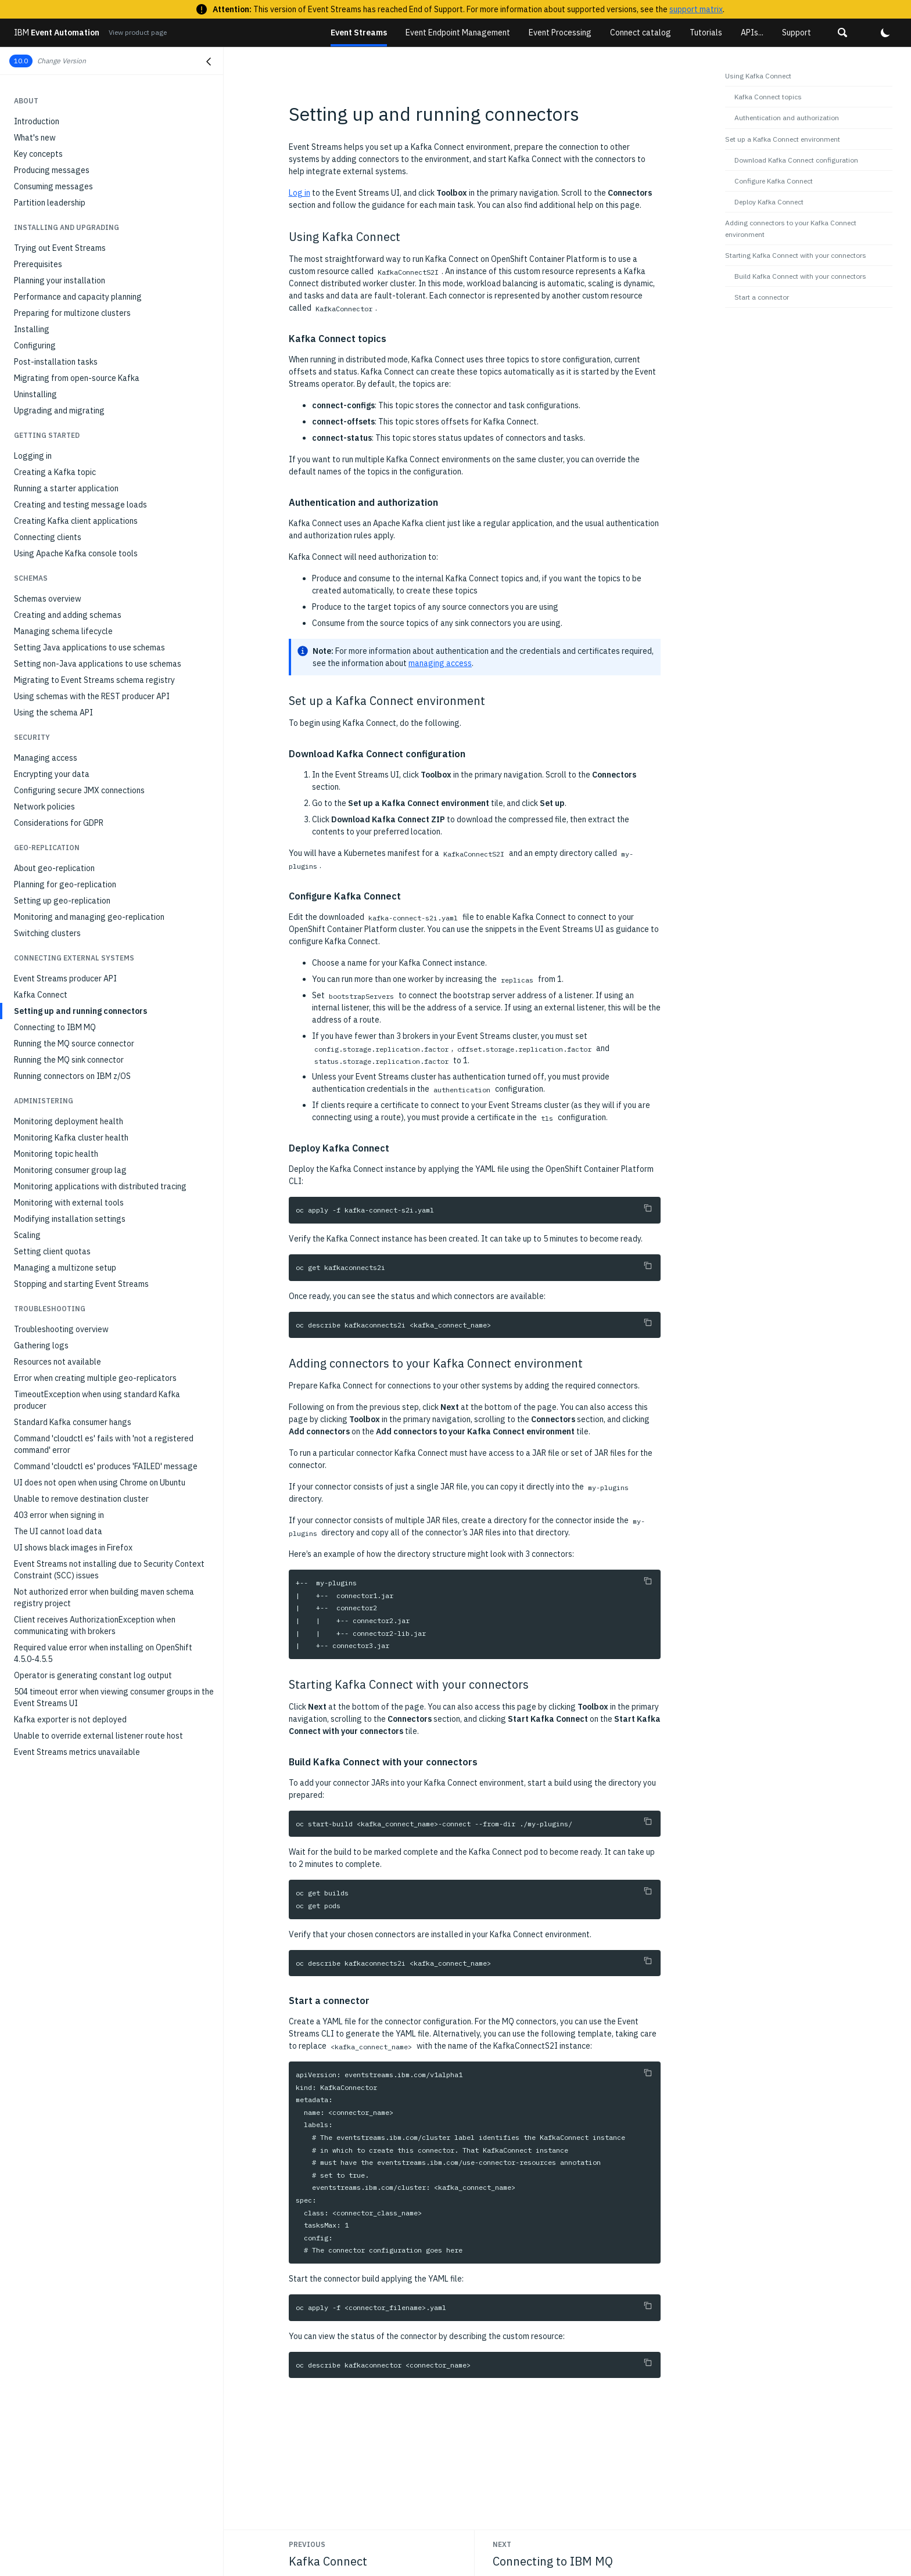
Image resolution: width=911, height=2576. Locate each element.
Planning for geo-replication (65, 884)
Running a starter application (66, 488)
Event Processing (560, 32)
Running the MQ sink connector (69, 1060)
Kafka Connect (40, 995)
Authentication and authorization (786, 117)
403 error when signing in (59, 1515)
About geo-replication (54, 868)
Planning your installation (59, 280)
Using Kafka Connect (758, 75)
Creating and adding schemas (67, 615)
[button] (842, 32)
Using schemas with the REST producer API (92, 696)
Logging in (33, 456)
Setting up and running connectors (80, 1011)
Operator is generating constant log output (93, 1675)
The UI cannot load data (58, 1531)
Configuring (35, 345)
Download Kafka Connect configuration (796, 160)
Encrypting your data (51, 774)
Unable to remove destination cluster (81, 1499)
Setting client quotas (52, 1251)
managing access (440, 663)
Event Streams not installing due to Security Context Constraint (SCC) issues (109, 1570)
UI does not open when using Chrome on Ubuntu (99, 1482)
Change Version (61, 60)
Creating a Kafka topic (55, 472)
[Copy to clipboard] (648, 1208)
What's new (35, 137)
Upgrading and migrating (59, 410)
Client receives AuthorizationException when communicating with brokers (94, 1625)
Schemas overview (47, 598)
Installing (31, 329)
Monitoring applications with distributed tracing (100, 1186)
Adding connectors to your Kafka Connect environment (790, 228)
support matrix (696, 9)
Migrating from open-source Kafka (76, 378)
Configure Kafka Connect (773, 181)
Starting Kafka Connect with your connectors (795, 255)
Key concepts (38, 154)
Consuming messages (53, 186)
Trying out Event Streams (60, 248)
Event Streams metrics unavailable (77, 1752)
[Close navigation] (208, 61)
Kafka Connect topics (768, 96)
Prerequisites (38, 264)
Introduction (36, 121)
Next (502, 2544)
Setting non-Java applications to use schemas (97, 664)
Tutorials (706, 32)
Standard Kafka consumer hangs (72, 1422)
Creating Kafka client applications (76, 521)
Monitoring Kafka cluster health (71, 1137)
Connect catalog (640, 32)
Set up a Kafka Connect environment (782, 139)
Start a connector (761, 297)
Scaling (27, 1235)
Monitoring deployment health (68, 1121)
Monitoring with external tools (69, 1202)
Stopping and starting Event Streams (81, 1284)
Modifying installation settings (69, 1219)
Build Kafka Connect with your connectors (800, 276)
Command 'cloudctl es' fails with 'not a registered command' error (103, 1444)
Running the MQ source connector (74, 1043)
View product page (138, 32)
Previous (307, 2544)
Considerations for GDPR (58, 823)
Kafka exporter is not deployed (70, 1719)
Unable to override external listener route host (98, 1735)
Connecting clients (47, 537)
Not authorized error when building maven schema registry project (104, 1597)
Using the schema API (53, 712)
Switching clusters (47, 933)
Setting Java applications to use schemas (89, 647)
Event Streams (359, 32)
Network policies (44, 806)
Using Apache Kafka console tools (76, 553)
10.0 (21, 60)
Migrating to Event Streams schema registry (94, 680)
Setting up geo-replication (62, 900)
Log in (299, 193)
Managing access (45, 758)
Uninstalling (35, 394)
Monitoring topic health (56, 1154)
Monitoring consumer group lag (70, 1170)
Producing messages (51, 170)
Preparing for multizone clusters (72, 313)
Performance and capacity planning (78, 297)
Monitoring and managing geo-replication (89, 917)
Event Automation (56, 32)
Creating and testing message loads (80, 504)
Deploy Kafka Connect (769, 201)
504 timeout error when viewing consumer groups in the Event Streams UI (114, 1697)
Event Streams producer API (65, 978)
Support (796, 32)
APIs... (752, 32)
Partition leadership (49, 202)
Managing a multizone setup (65, 1267)
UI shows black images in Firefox (73, 1547)
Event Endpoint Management (458, 32)
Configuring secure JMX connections (79, 790)
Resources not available (57, 1362)
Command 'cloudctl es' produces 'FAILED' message (106, 1466)
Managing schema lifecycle (63, 631)
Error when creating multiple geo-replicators (95, 1378)
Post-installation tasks (56, 362)
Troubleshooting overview (61, 1329)
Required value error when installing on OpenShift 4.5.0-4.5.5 (103, 1653)
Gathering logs (41, 1345)
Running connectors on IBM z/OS (72, 1076)
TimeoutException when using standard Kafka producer (97, 1400)
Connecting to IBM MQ (55, 1027)
